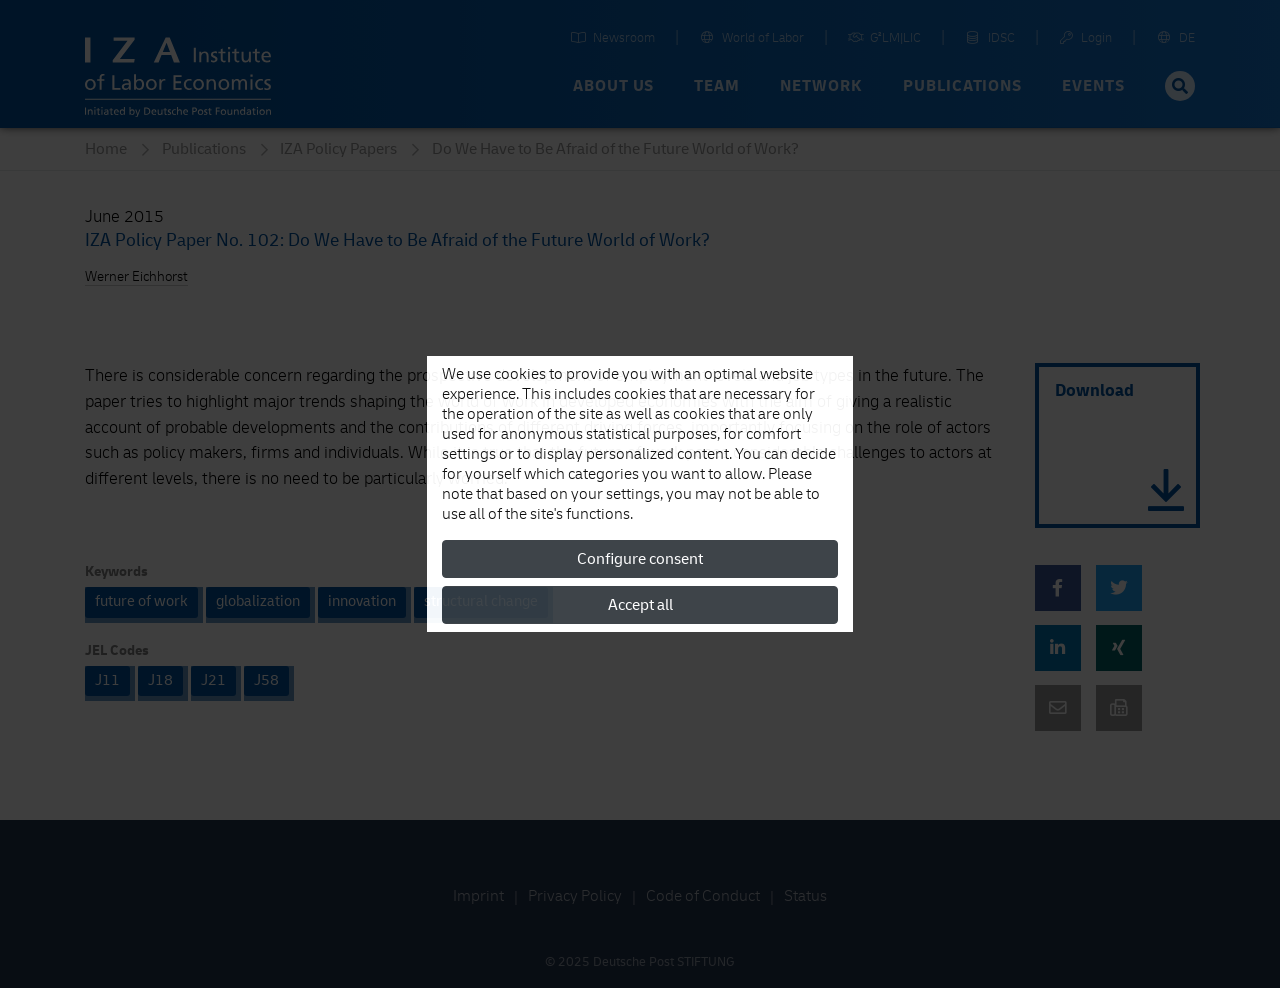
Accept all (640, 605)
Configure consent (640, 559)
